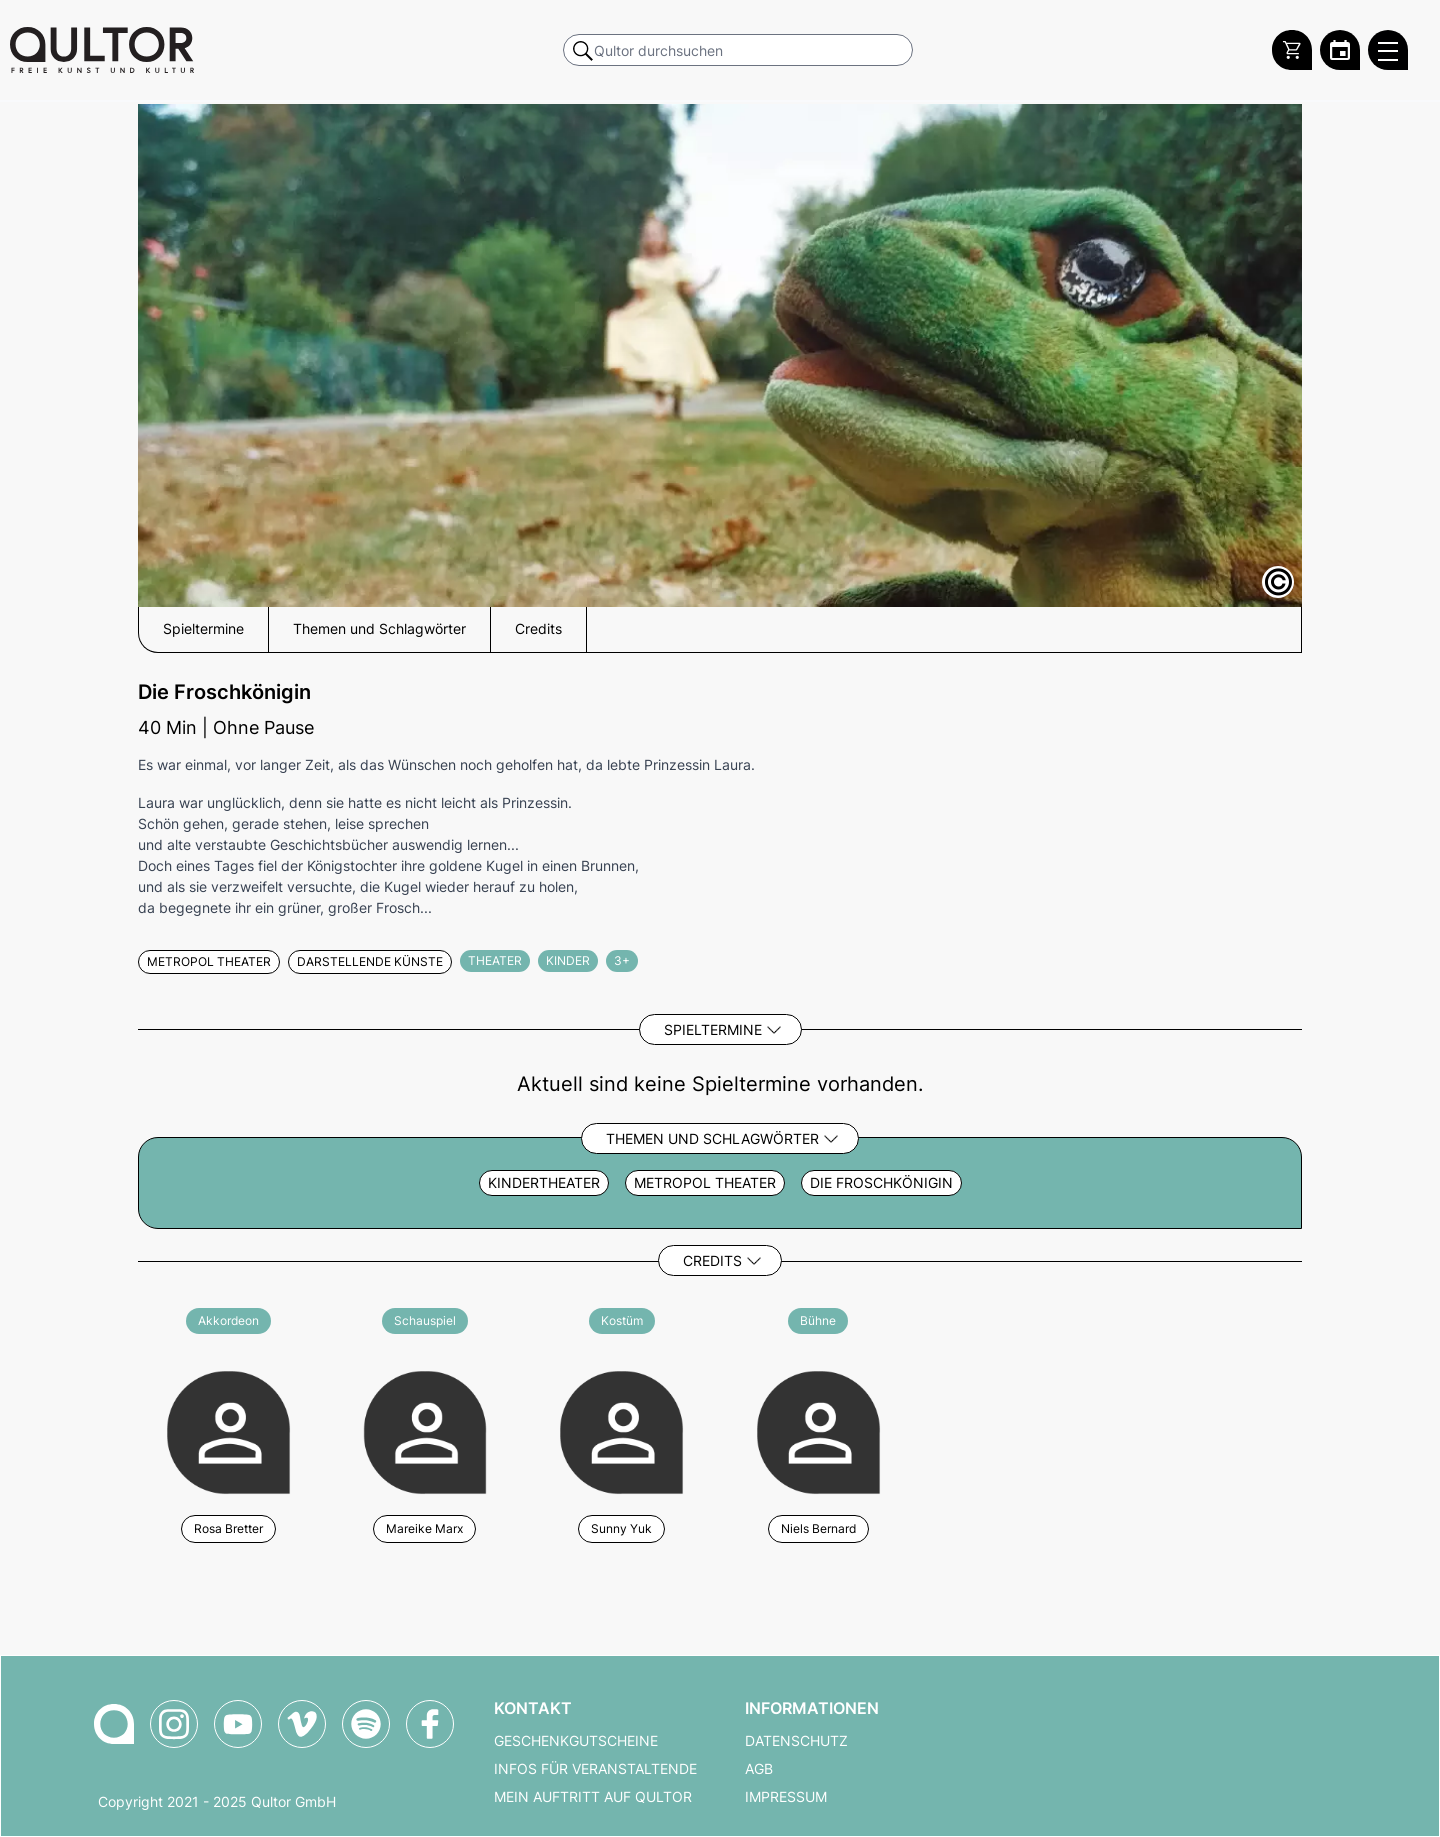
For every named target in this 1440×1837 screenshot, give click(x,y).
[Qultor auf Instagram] (174, 1724)
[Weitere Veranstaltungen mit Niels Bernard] (818, 1429)
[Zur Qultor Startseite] (102, 50)
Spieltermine (713, 1029)
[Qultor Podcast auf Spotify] (366, 1724)
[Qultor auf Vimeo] (302, 1724)
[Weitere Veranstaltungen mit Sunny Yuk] (621, 1429)
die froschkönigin (881, 1183)
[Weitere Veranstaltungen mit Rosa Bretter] (228, 1429)
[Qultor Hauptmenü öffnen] (1388, 50)
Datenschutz (796, 1741)
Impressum (786, 1797)
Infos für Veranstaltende (595, 1769)
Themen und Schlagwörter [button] (379, 629)
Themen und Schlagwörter (712, 1138)
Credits (712, 1260)
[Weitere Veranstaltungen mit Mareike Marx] (425, 1429)
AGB (759, 1769)
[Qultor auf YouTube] (238, 1724)
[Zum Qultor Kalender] (1340, 50)
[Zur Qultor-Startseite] (114, 1724)
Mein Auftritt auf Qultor (593, 1797)
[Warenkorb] (1292, 50)
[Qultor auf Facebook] (430, 1724)
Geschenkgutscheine (576, 1741)
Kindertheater (544, 1183)
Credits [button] (538, 629)
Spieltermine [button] (203, 629)
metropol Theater (705, 1183)
